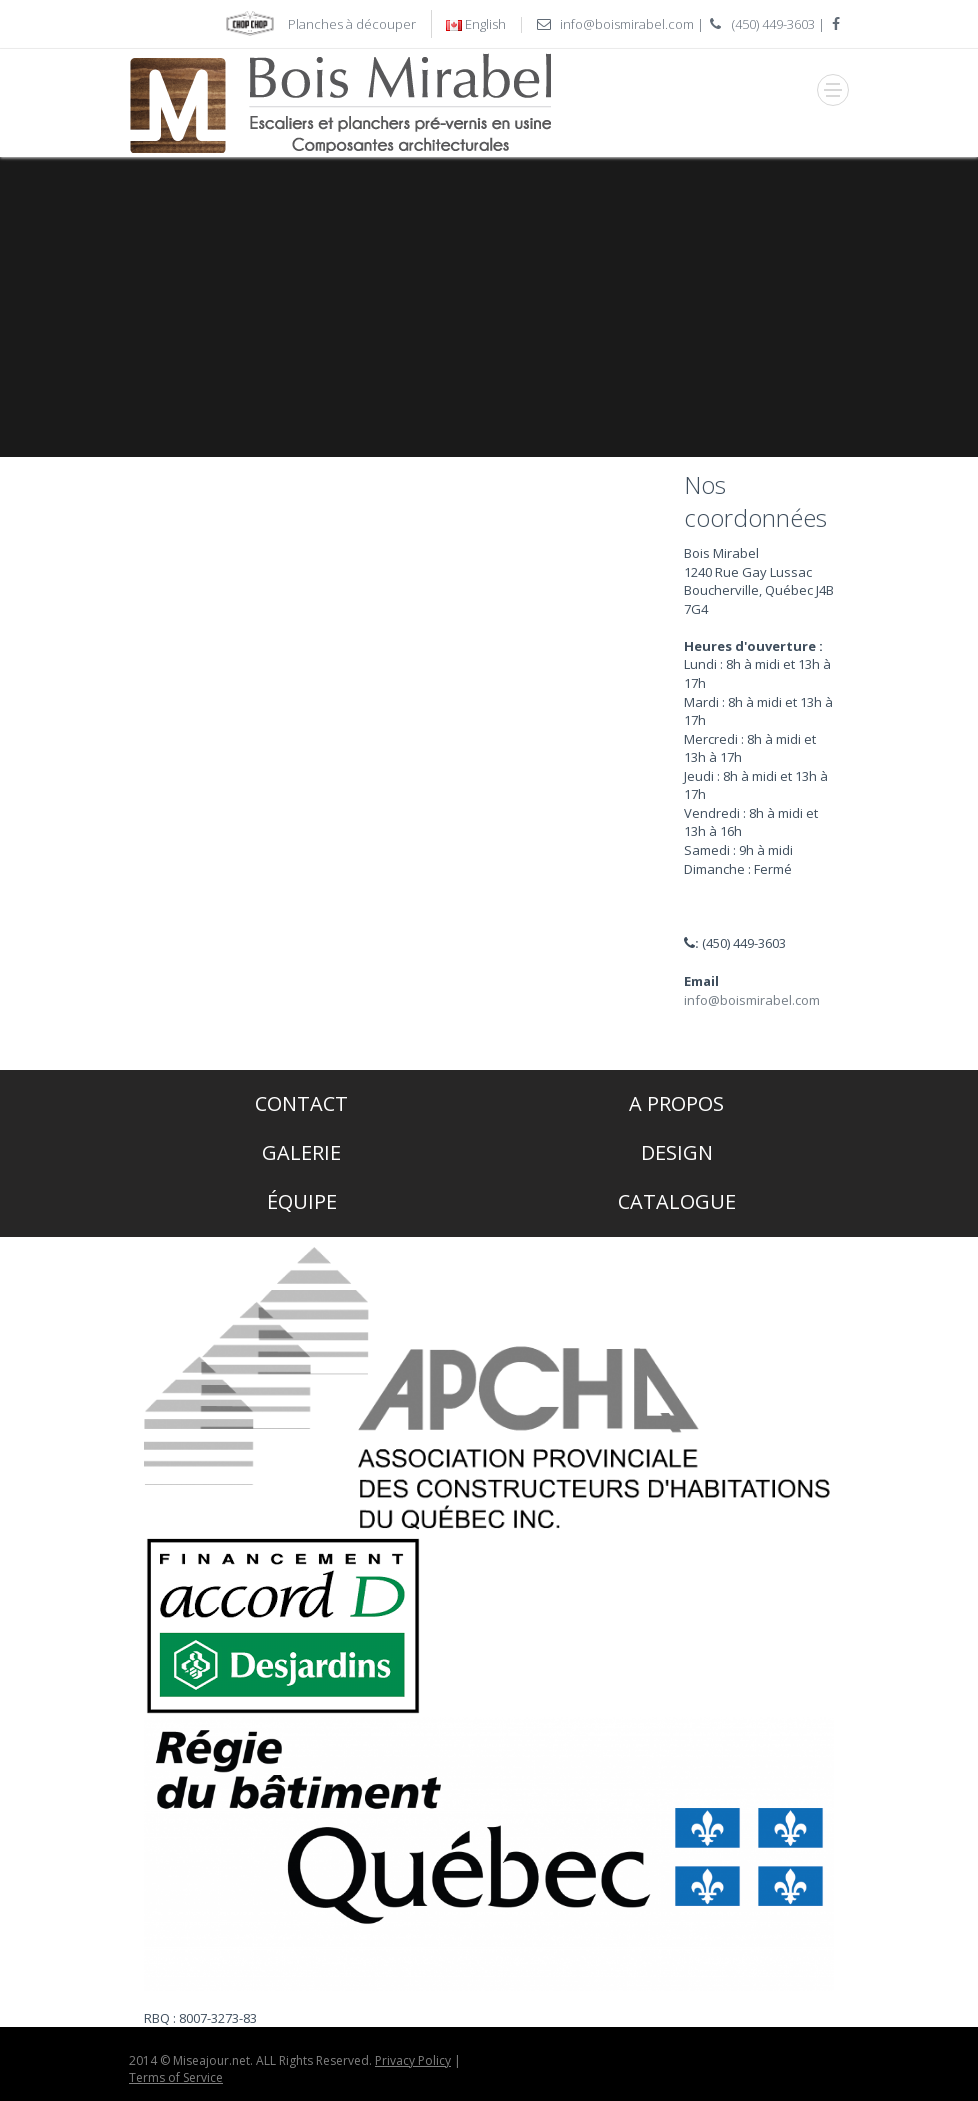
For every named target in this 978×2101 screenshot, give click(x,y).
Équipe (302, 1201)
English (485, 24)
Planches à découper (352, 24)
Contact (301, 1103)
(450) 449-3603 (773, 24)
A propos (676, 1103)
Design (677, 1152)
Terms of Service (176, 2077)
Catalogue (677, 1201)
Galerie (301, 1152)
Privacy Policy (413, 2060)
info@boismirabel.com (627, 24)
